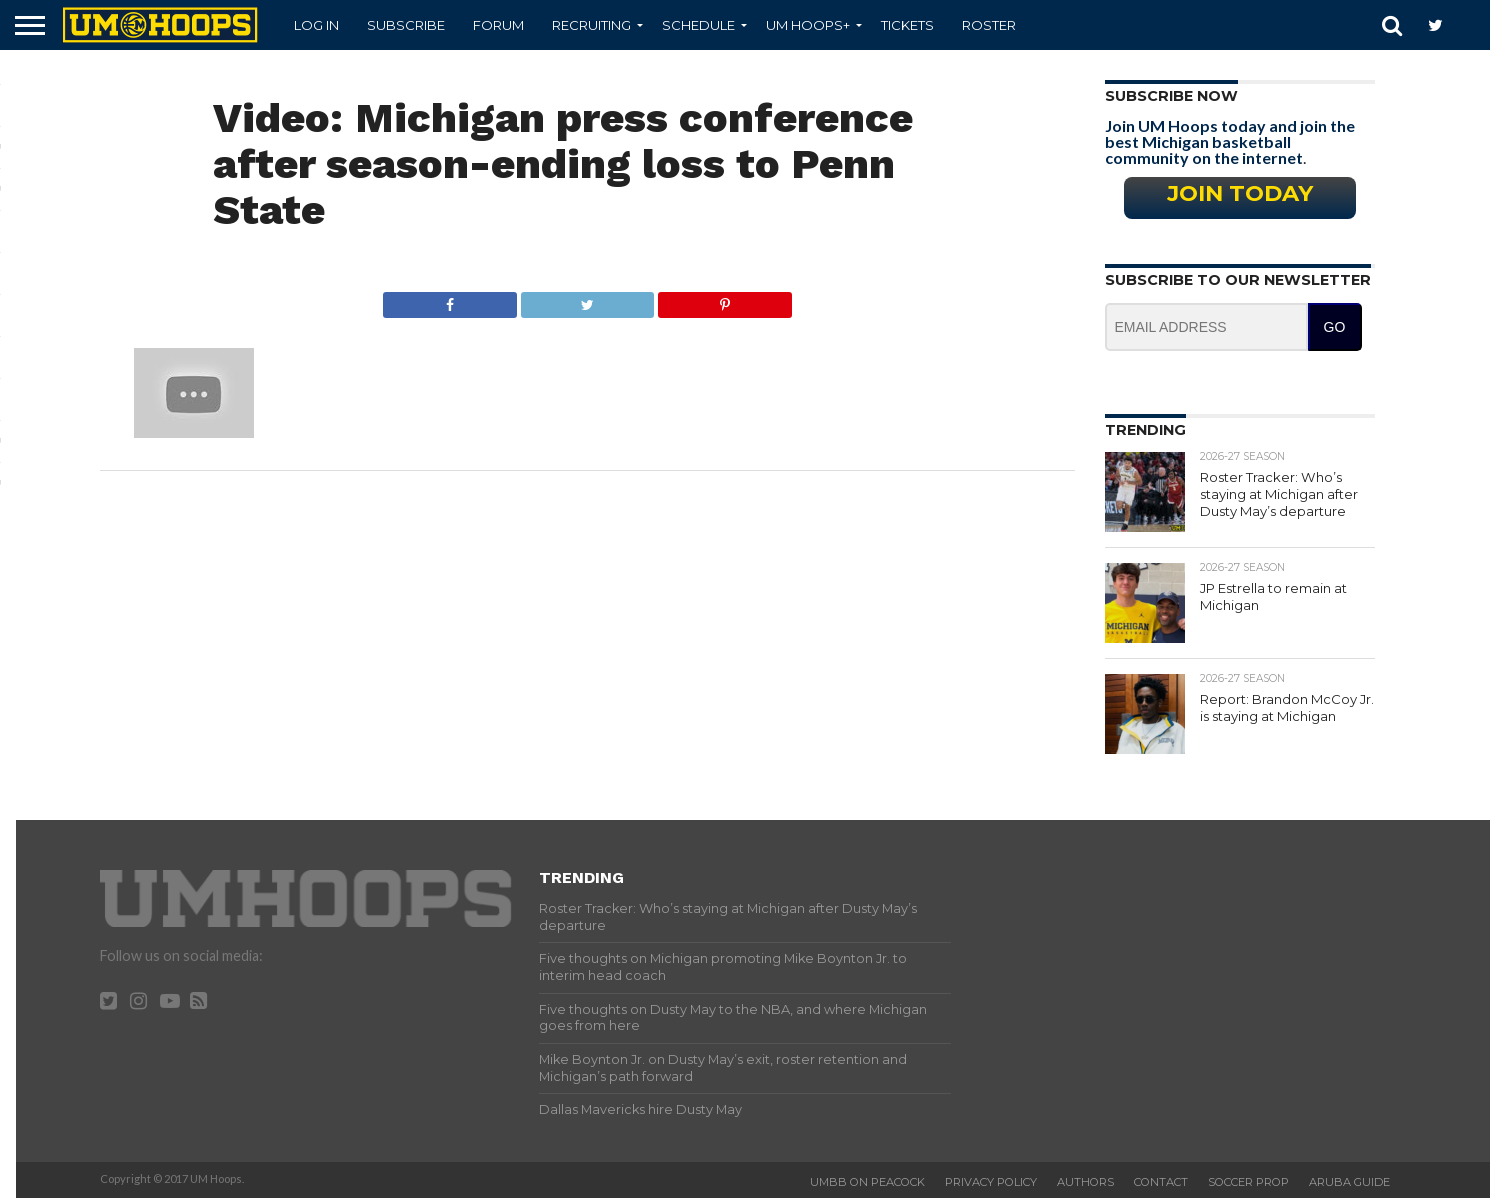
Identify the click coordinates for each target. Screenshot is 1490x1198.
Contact (1161, 1182)
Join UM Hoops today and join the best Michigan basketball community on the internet (1230, 141)
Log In (316, 25)
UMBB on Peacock (867, 1182)
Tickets (907, 25)
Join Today (1240, 193)
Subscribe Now (1171, 96)
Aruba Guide (1349, 1182)
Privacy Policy (991, 1182)
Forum (498, 25)
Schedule (698, 25)
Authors (1085, 1182)
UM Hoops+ (808, 25)
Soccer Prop (1248, 1182)
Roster (989, 25)
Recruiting (591, 25)
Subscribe (406, 25)
